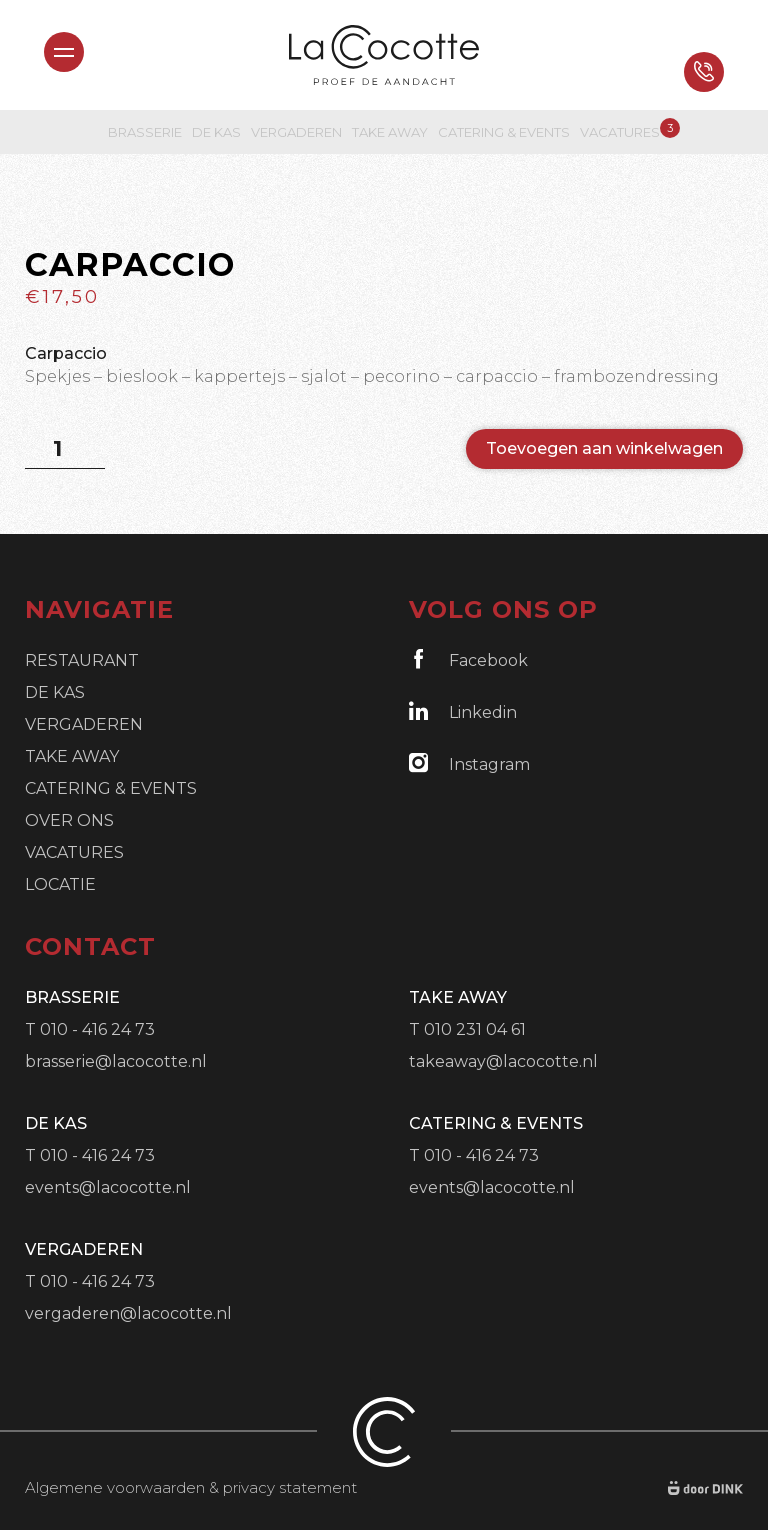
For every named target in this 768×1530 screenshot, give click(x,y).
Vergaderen (296, 132)
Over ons (69, 820)
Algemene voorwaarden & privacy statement (191, 1487)
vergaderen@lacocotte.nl (128, 1313)
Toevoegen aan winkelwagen (604, 448)
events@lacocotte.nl (108, 1187)
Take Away (390, 132)
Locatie (60, 884)
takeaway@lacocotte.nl (503, 1061)
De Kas (216, 132)
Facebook (468, 659)
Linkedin (463, 711)
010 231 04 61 (475, 1029)
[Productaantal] (65, 449)
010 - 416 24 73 (97, 1029)
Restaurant (82, 660)
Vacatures (620, 131)
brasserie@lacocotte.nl (116, 1061)
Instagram (469, 763)
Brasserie (145, 132)
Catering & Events (504, 132)
